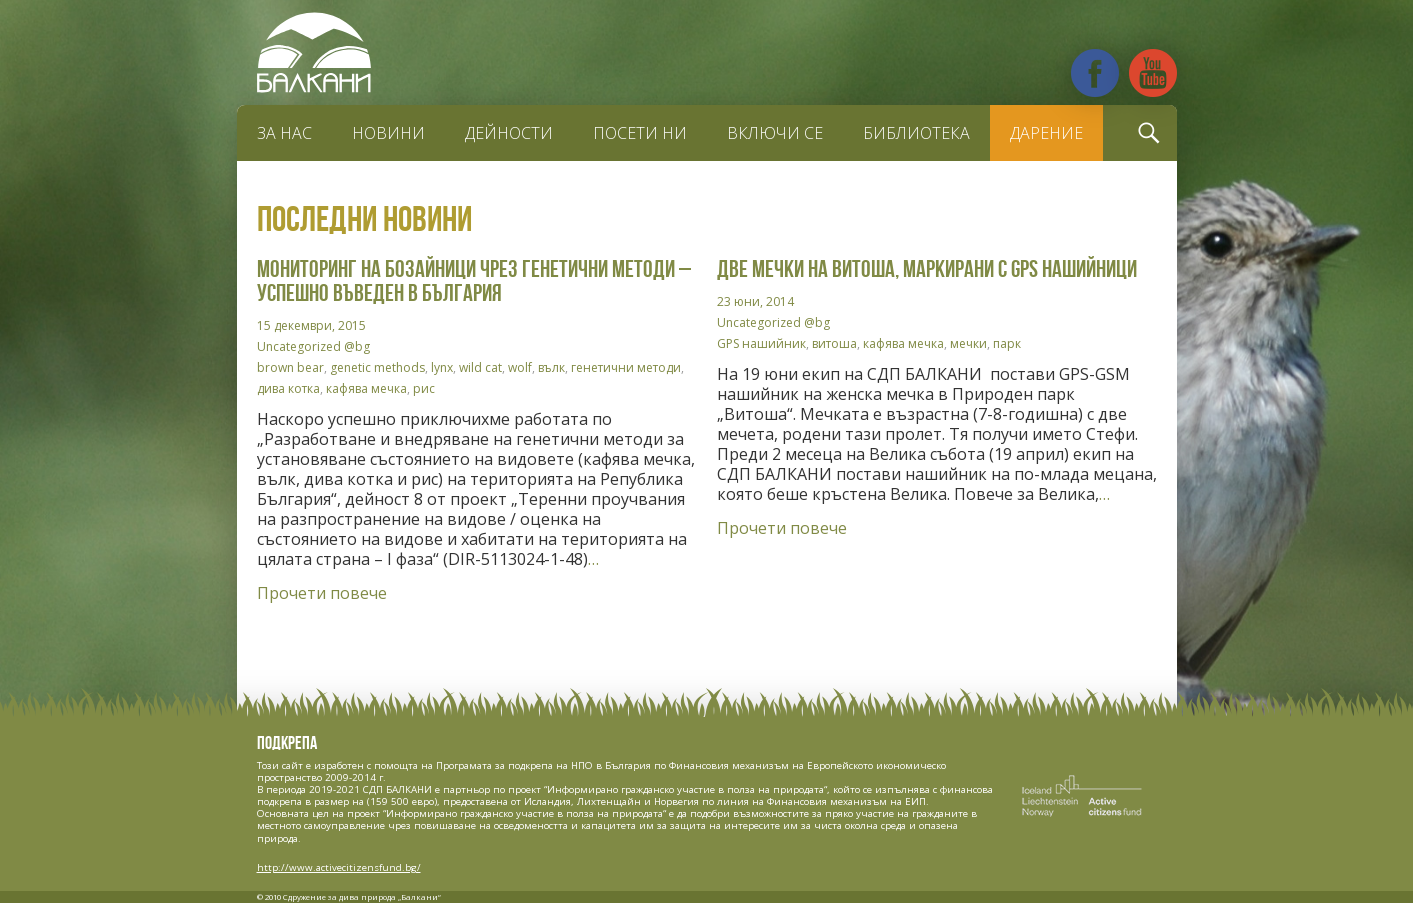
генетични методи (626, 367)
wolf (520, 367)
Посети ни (640, 133)
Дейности (509, 133)
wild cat (480, 367)
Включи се (775, 133)
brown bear (290, 367)
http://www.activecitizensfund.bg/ (339, 867)
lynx (442, 367)
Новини (388, 133)
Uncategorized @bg (313, 346)
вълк (551, 367)
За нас (284, 133)
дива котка (288, 388)
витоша (834, 343)
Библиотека (916, 133)
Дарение (1046, 133)
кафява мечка (366, 388)
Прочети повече (322, 593)
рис (424, 388)
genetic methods (377, 367)
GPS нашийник (761, 343)
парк (1007, 343)
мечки (968, 343)
